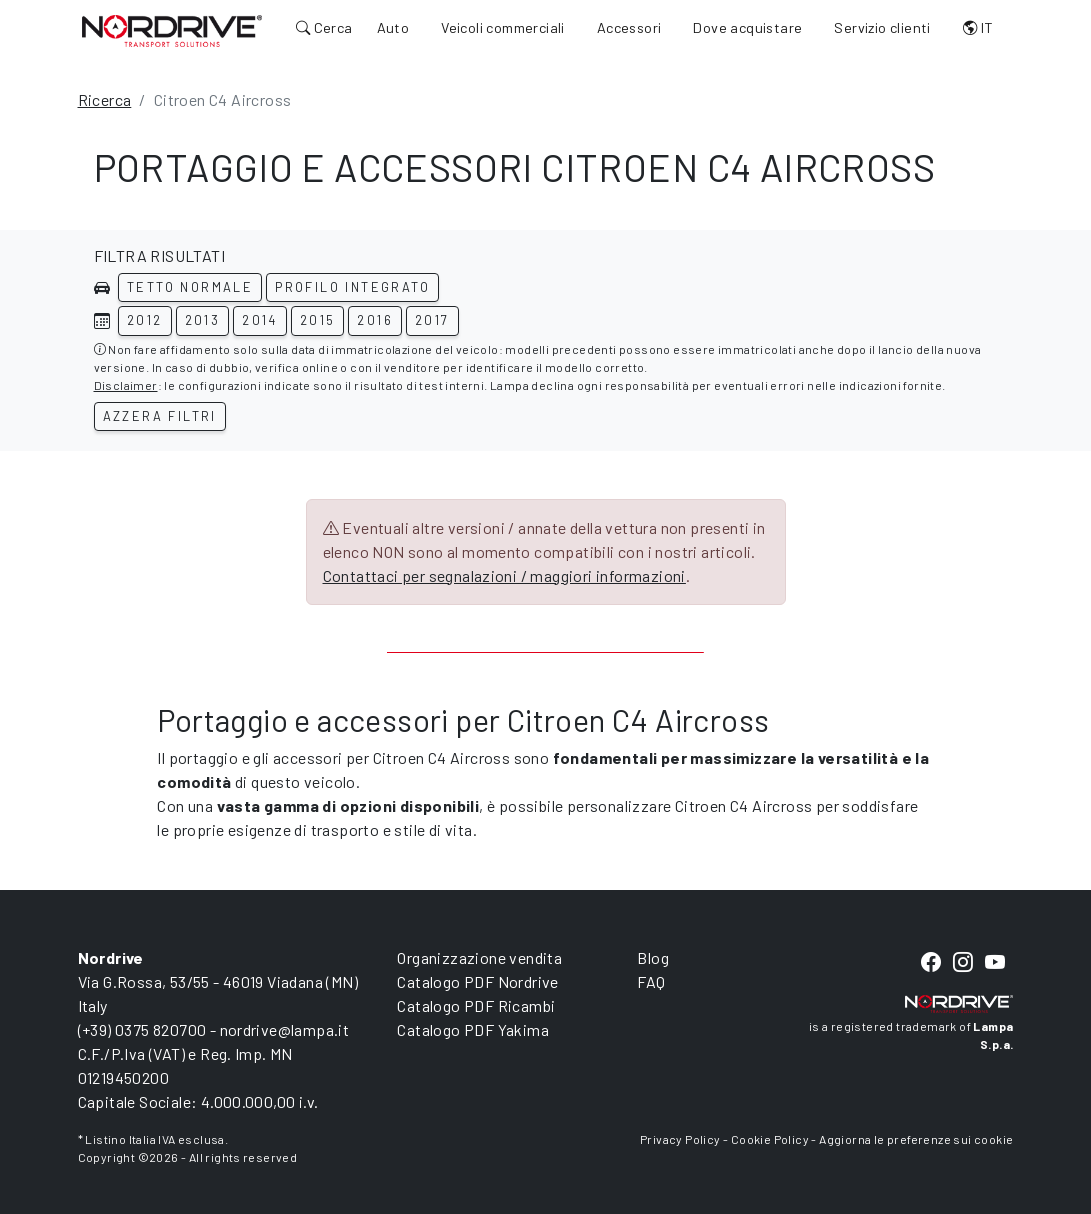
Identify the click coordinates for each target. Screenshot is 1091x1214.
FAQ (651, 981)
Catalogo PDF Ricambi (476, 1005)
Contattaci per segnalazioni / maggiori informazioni (504, 575)
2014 (260, 320)
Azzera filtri (160, 416)
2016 (375, 320)
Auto (393, 27)
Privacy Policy (680, 1139)
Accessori (629, 27)
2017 (432, 320)
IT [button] (978, 27)
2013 (203, 320)
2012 (145, 320)
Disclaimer (126, 385)
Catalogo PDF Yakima (473, 1029)
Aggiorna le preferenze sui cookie (916, 1139)
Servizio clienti (882, 27)
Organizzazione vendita (479, 957)
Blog (653, 957)
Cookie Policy (770, 1139)
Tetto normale (190, 287)
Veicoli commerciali (503, 27)
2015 (318, 320)
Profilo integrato (352, 287)
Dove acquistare (747, 27)
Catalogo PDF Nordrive (477, 981)
